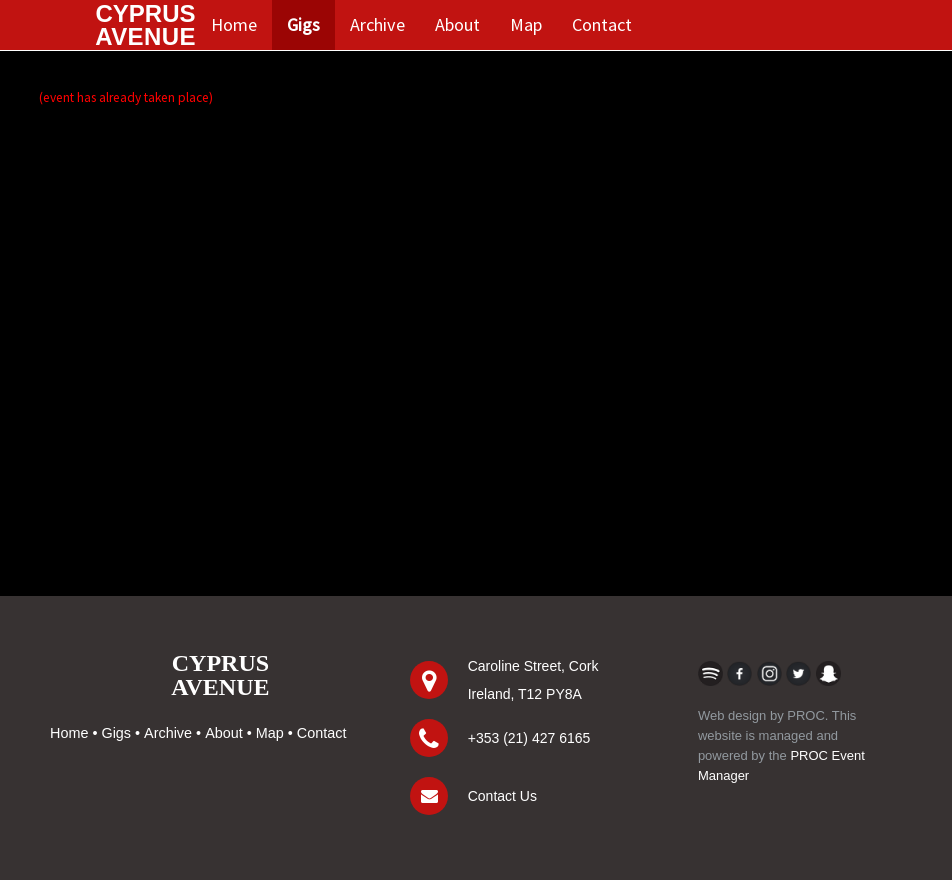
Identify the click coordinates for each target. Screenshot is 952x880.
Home (234, 24)
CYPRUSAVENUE (220, 675)
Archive (377, 24)
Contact (602, 24)
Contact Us (502, 796)
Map (526, 24)
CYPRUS (145, 25)
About (457, 24)
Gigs (303, 24)
